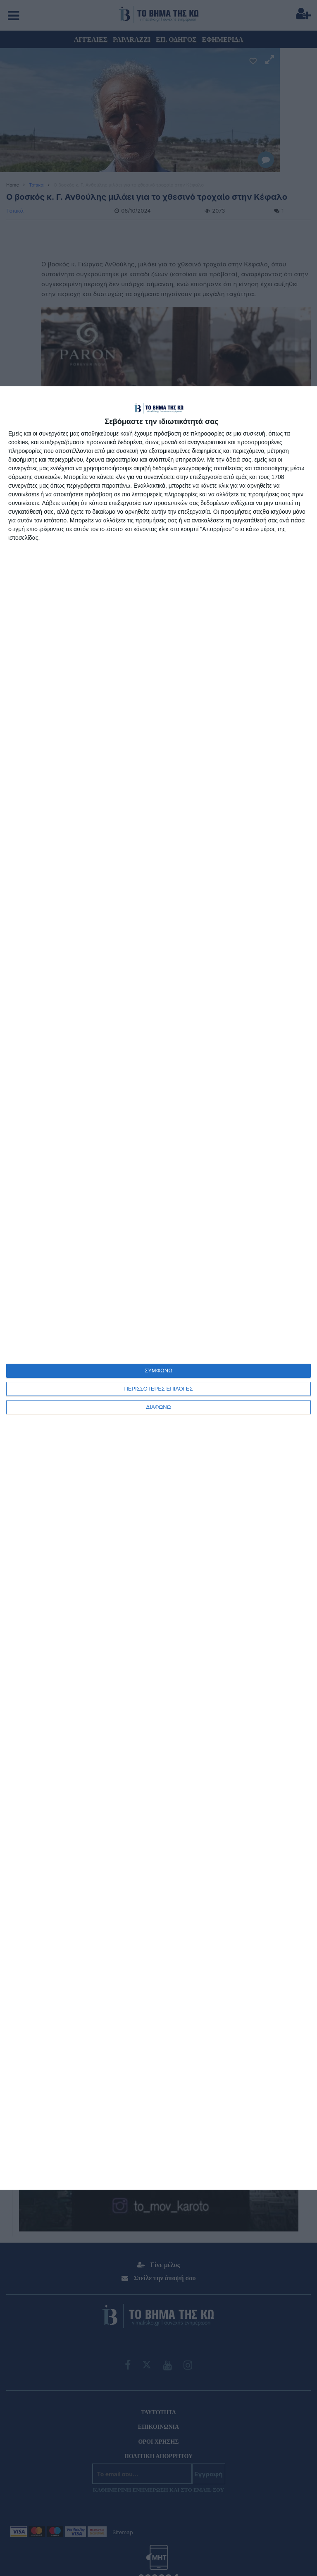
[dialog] (158, 1288)
